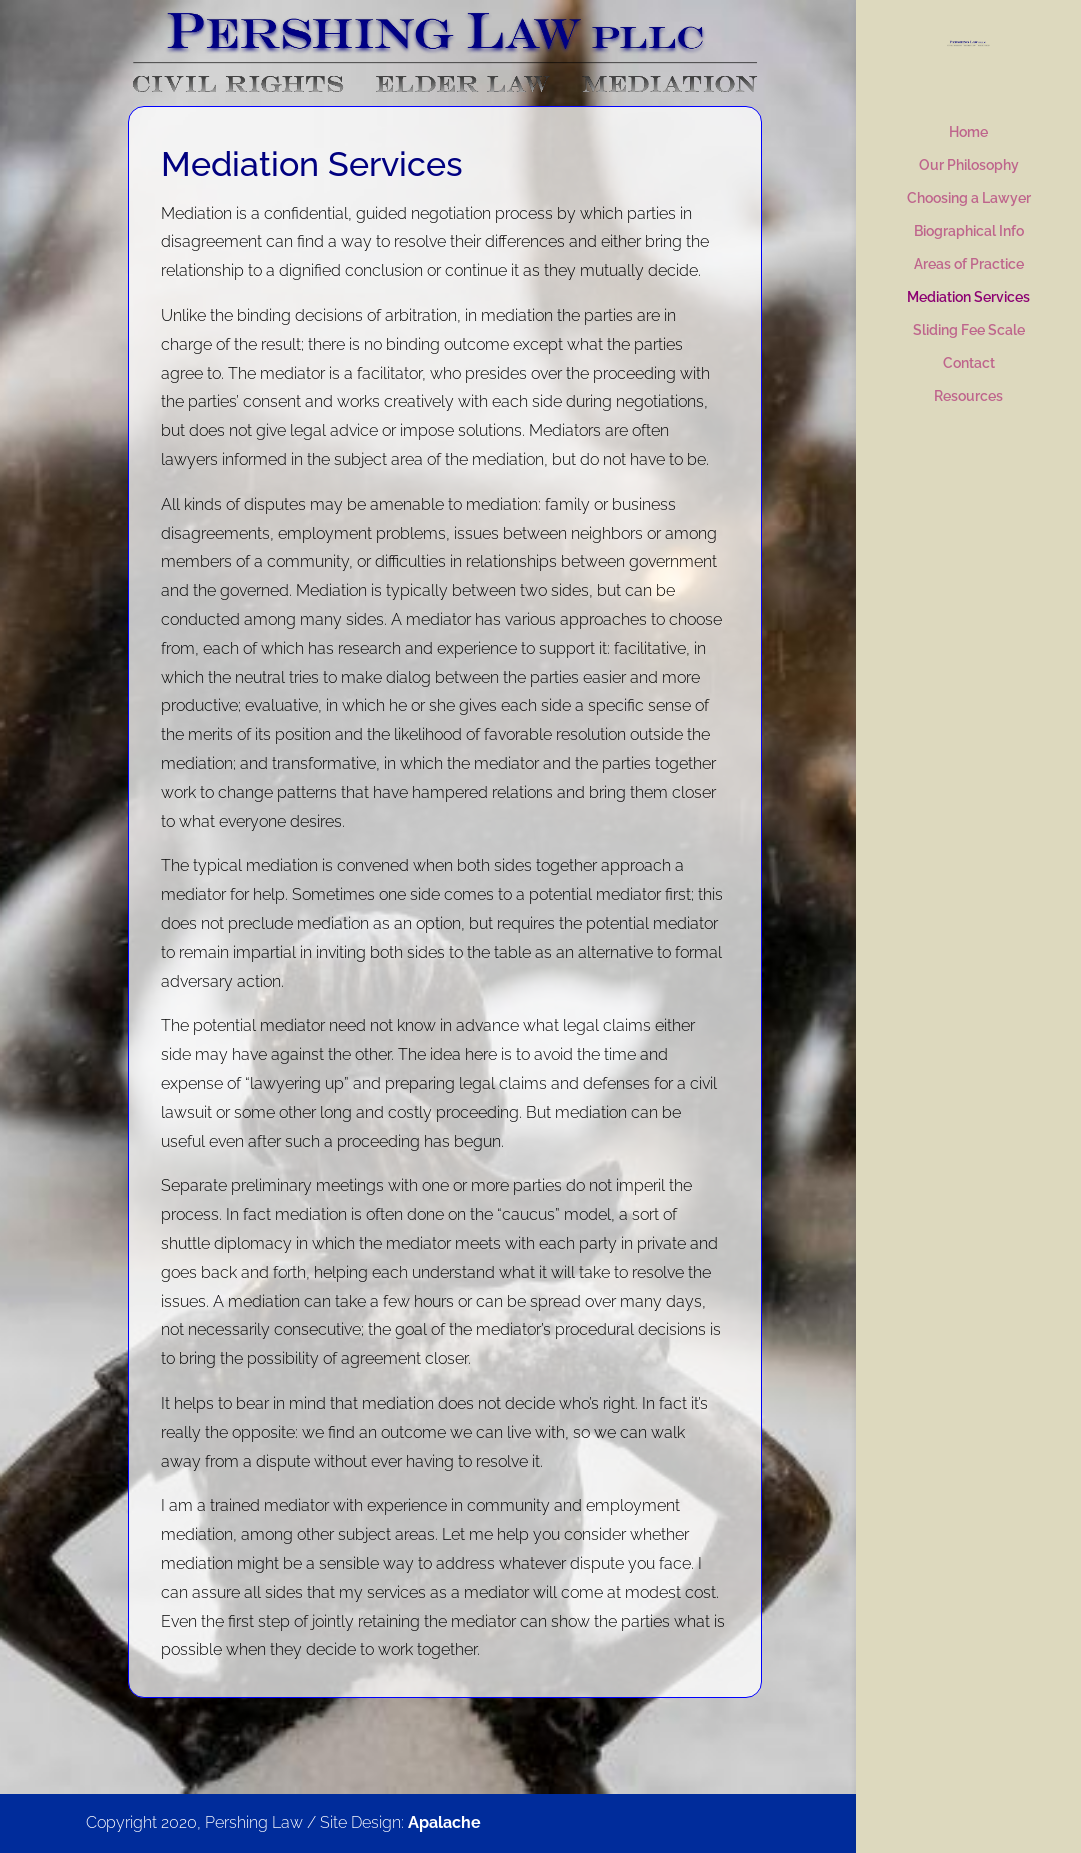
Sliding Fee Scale (969, 330)
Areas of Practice (969, 264)
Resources (968, 396)
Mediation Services (968, 297)
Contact (969, 363)
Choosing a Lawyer (969, 198)
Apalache (444, 1822)
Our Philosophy (969, 165)
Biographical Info (969, 231)
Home (968, 132)
